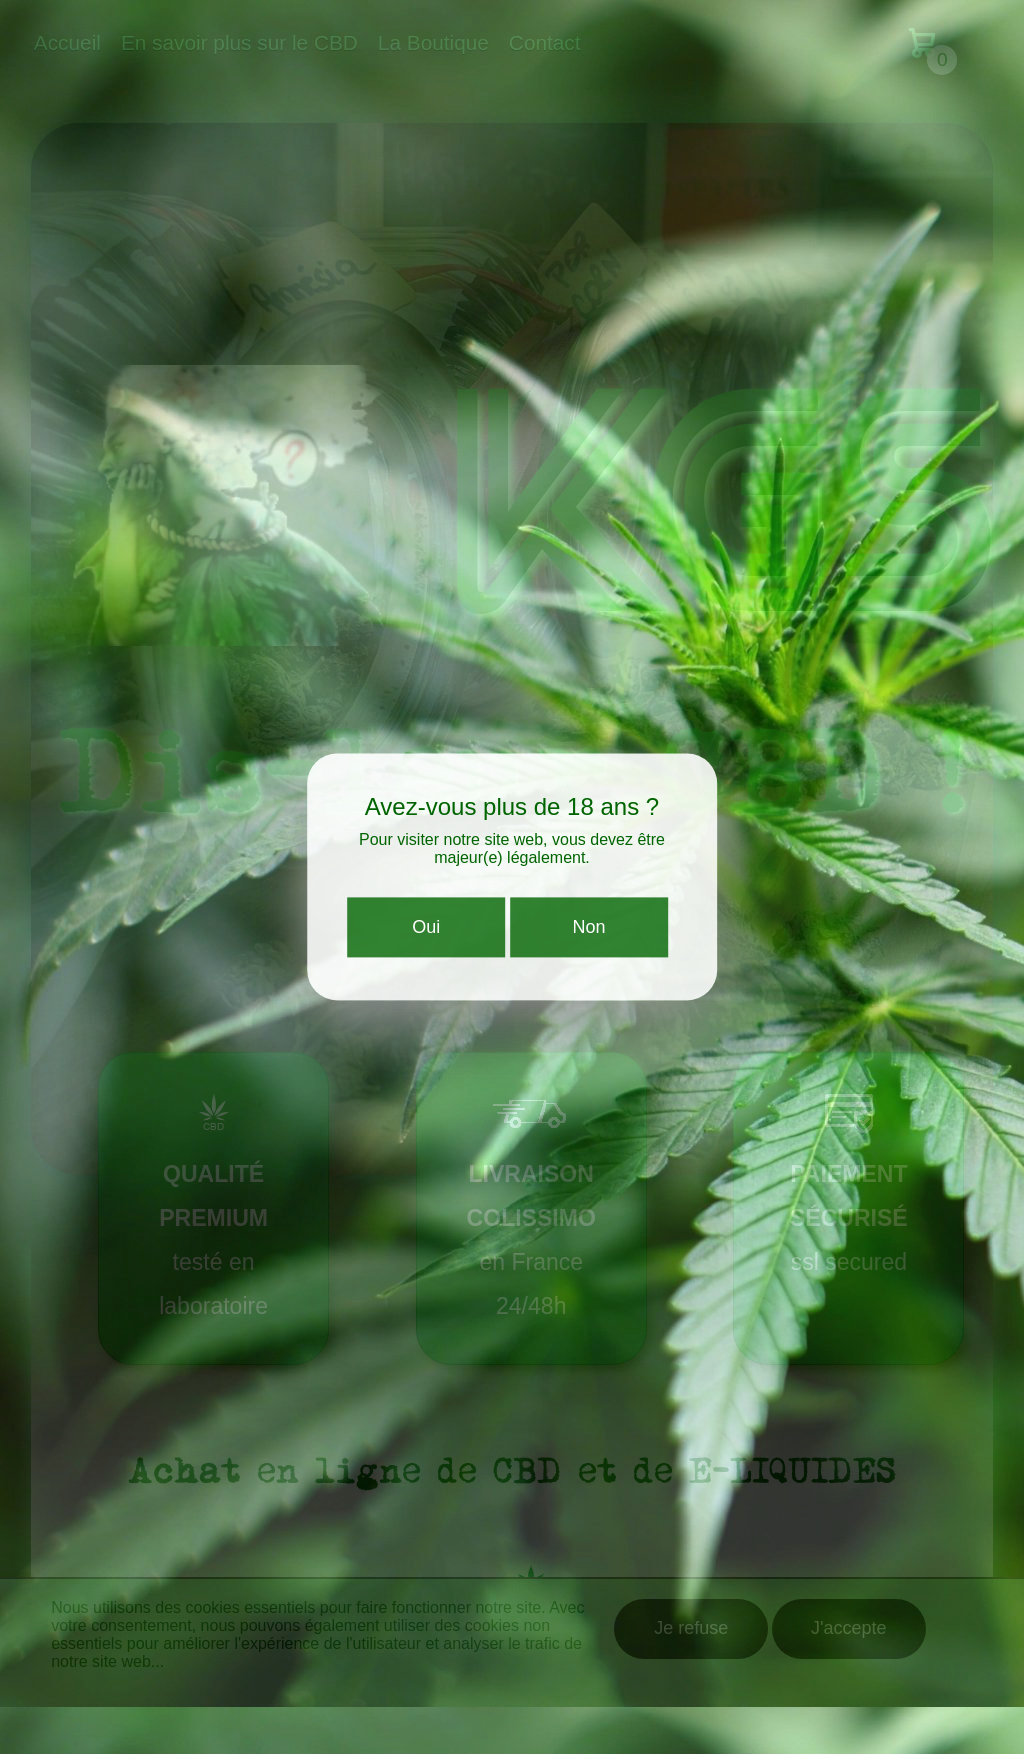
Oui (426, 932)
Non (588, 932)
